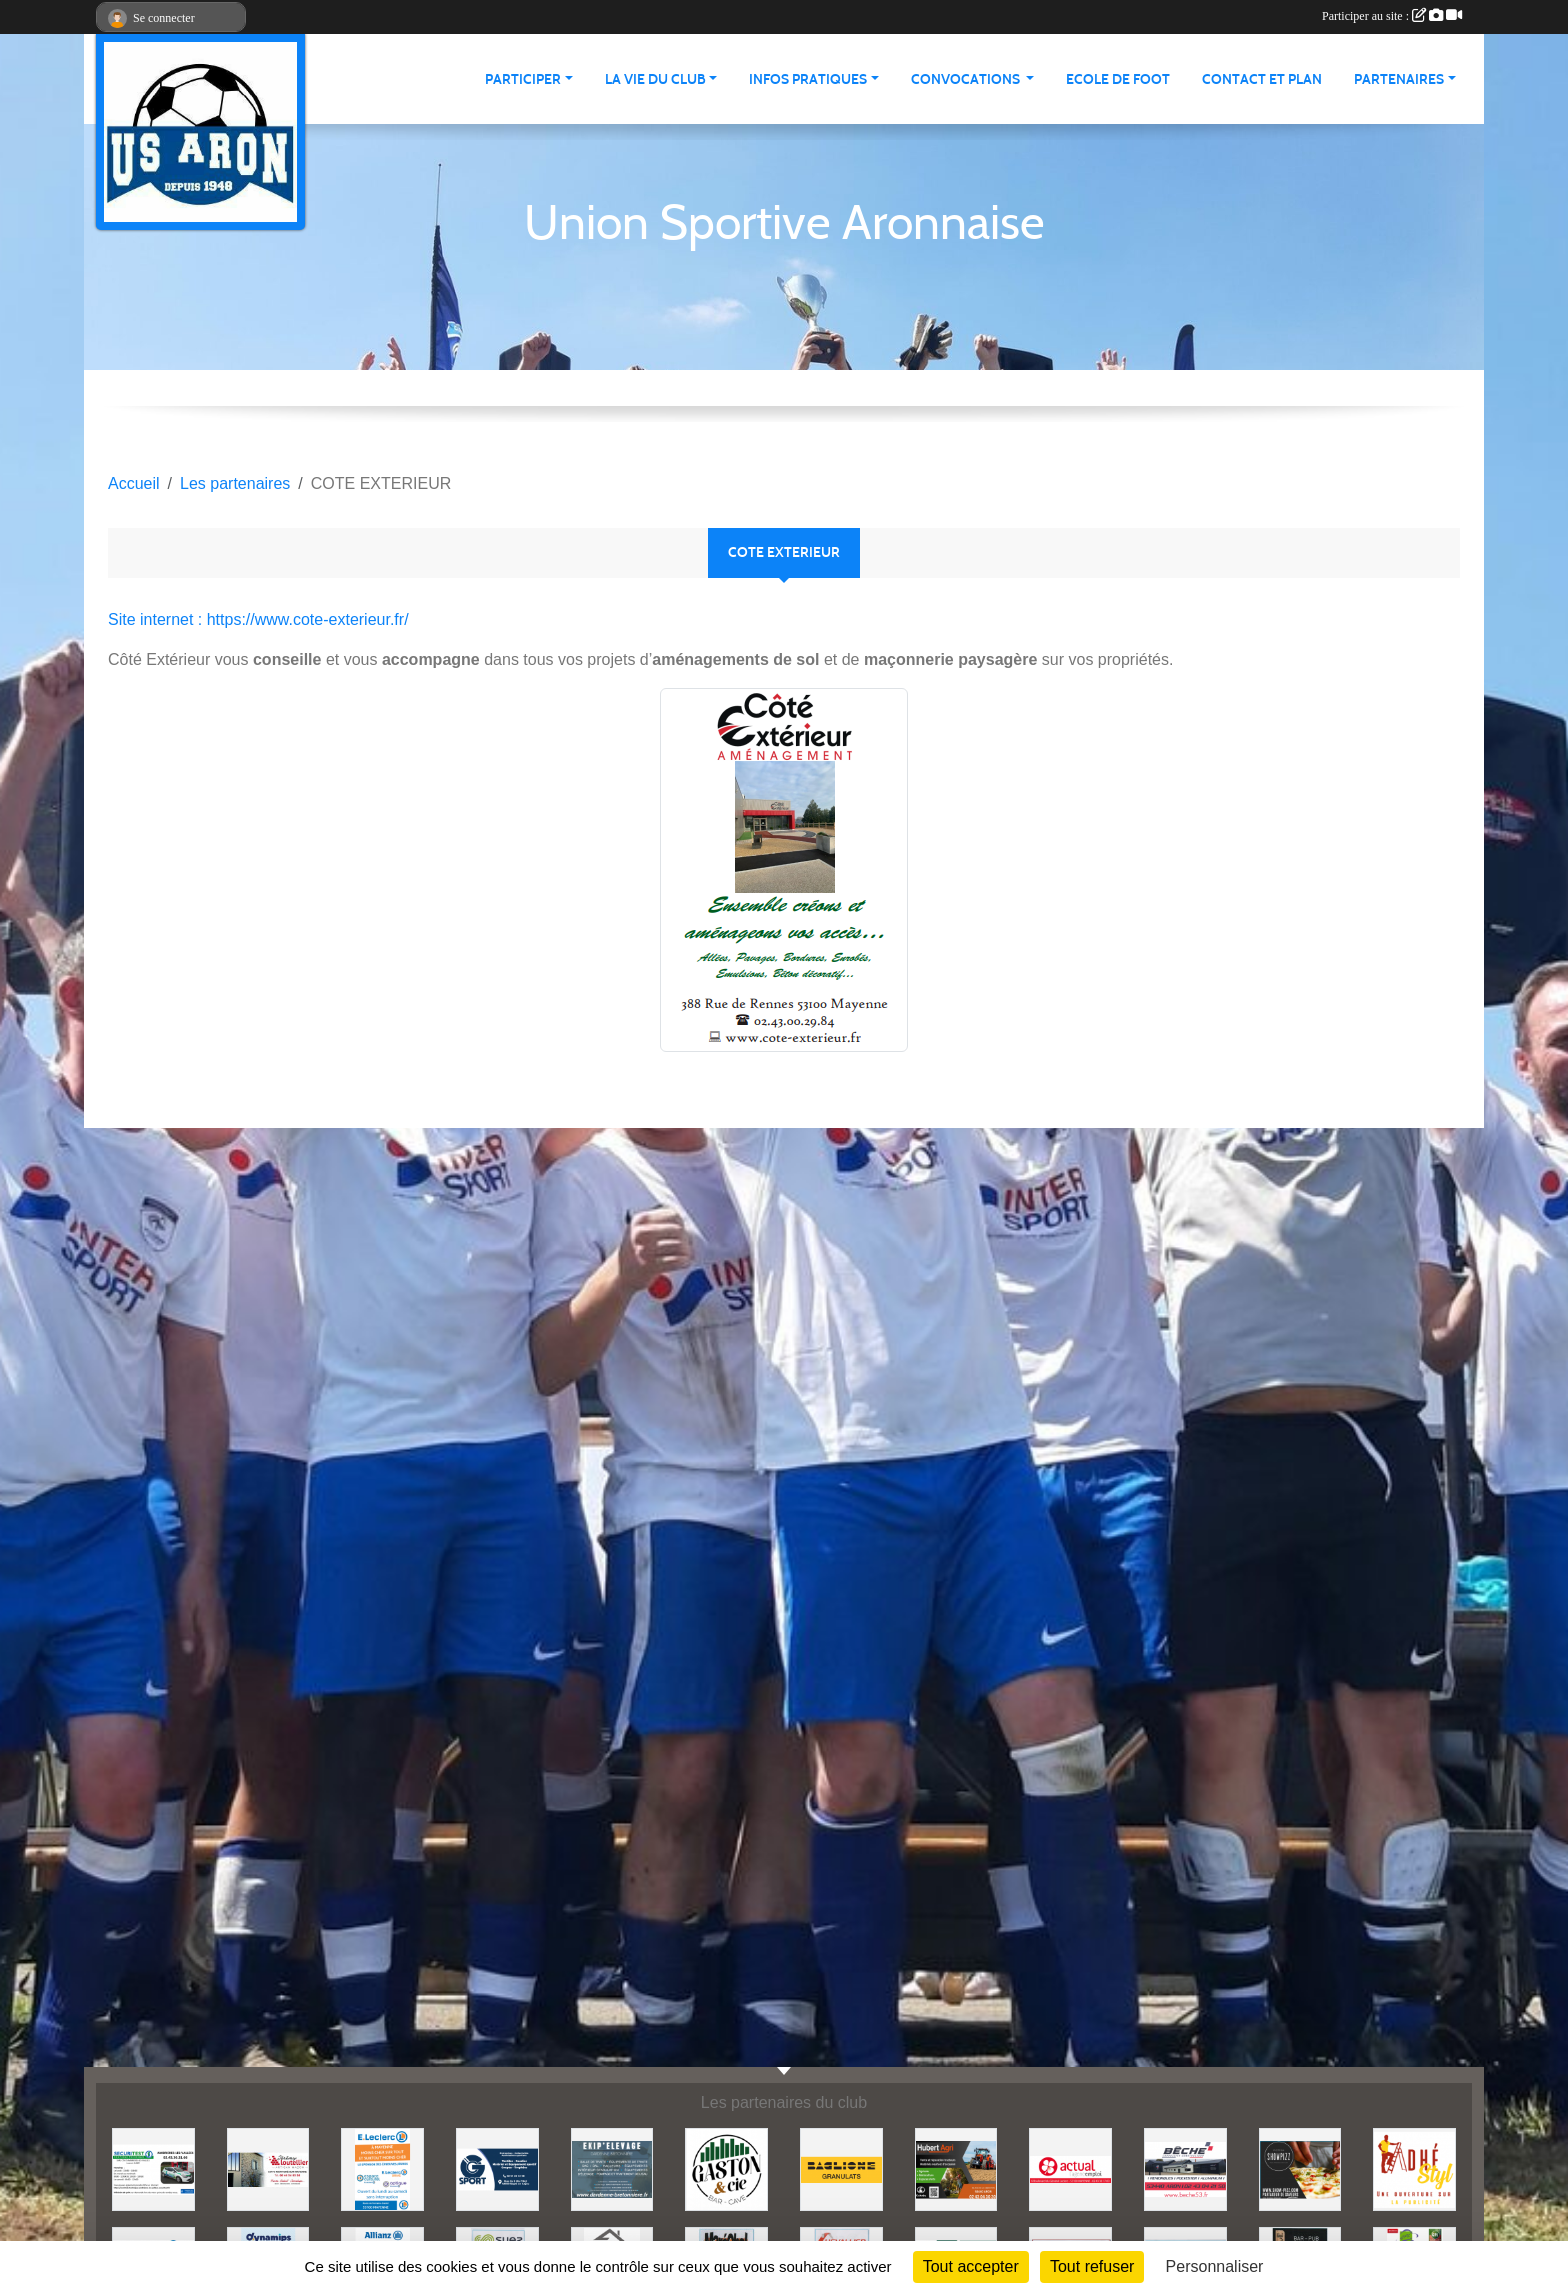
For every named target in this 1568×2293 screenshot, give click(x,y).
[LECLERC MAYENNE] (382, 2168)
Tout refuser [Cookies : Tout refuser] (1092, 2266)
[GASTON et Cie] (726, 2168)
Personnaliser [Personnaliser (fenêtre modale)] (1215, 2266)
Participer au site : (1392, 16)
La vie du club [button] (655, 79)
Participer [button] (523, 79)
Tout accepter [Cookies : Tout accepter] (971, 2266)
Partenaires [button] (1399, 79)
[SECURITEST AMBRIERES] (153, 2168)
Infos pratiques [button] (808, 79)
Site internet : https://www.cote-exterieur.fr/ (258, 619)
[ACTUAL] (1070, 2168)
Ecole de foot (1118, 79)
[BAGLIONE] (841, 2168)
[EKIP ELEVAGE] (612, 2168)
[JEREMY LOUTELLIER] (268, 2168)
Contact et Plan (1262, 79)
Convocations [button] (967, 79)
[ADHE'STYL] (1414, 2168)
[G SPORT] (497, 2168)
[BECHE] (1185, 2168)
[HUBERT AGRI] (956, 2168)
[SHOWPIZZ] (1300, 2168)
